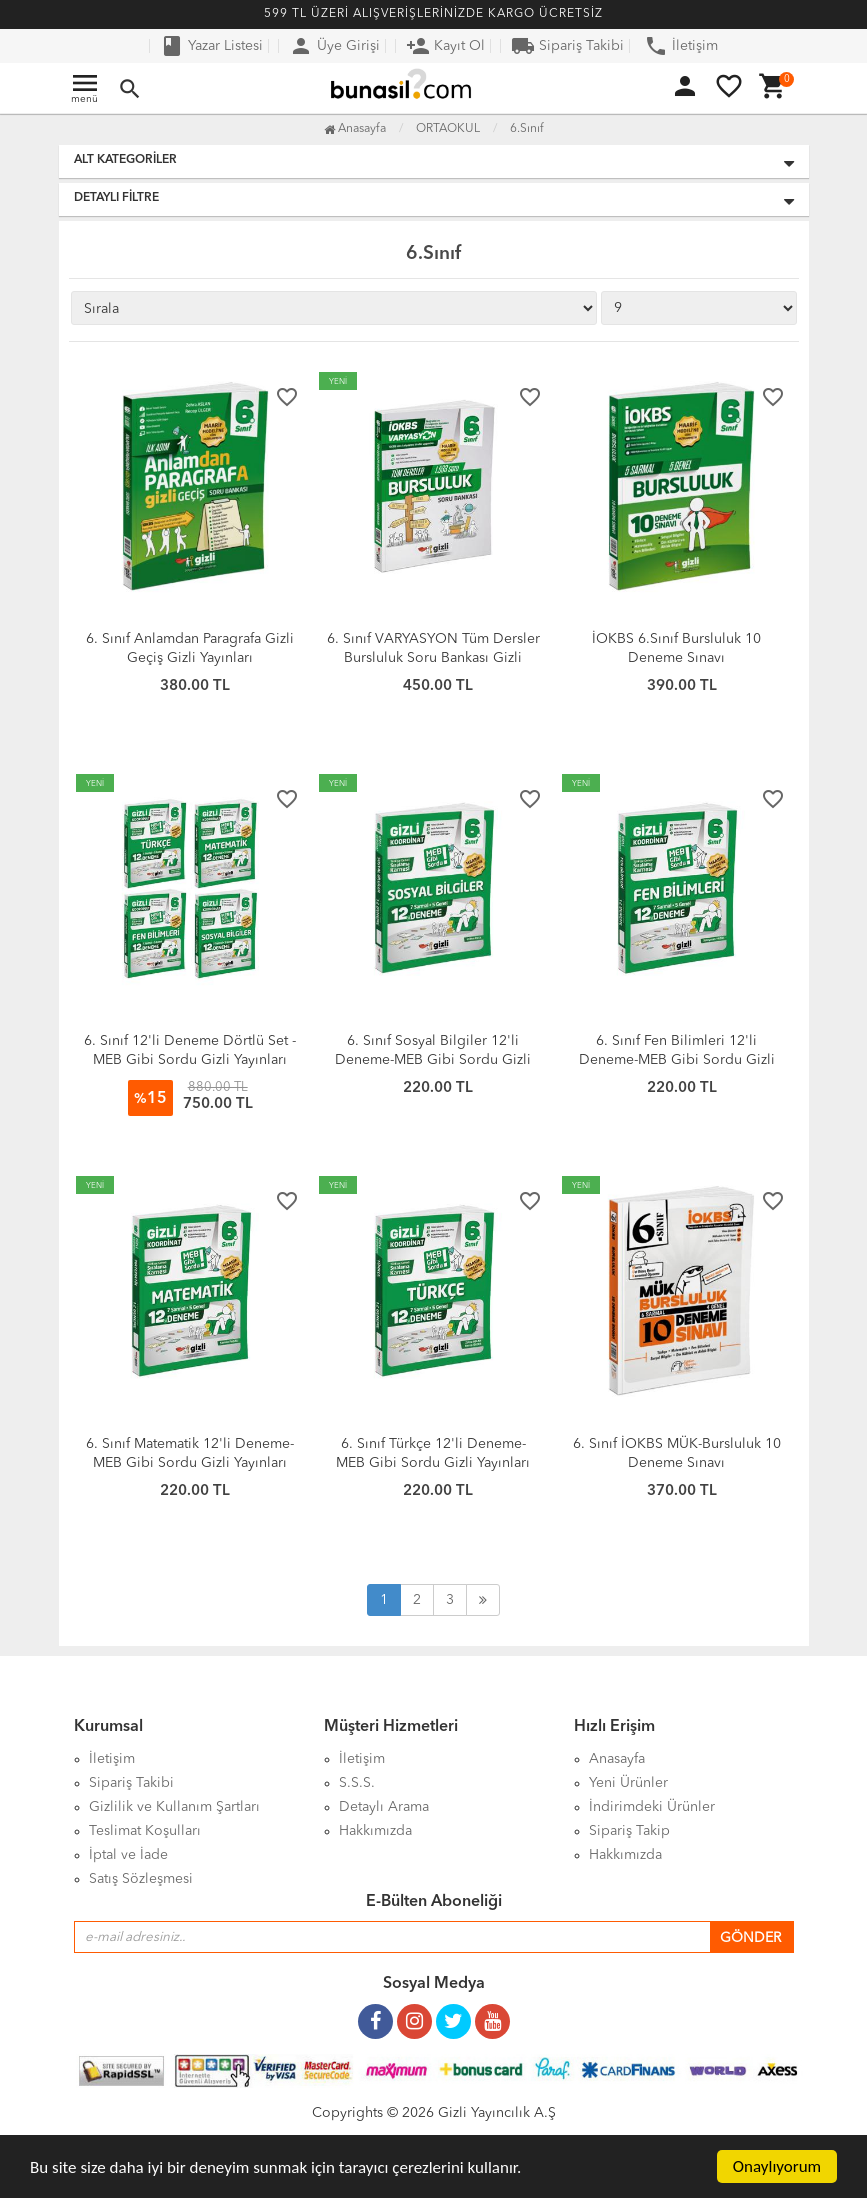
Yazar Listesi (211, 46)
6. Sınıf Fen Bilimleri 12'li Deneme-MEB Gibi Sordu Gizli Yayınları (677, 1060)
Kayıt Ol (445, 46)
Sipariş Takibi (567, 46)
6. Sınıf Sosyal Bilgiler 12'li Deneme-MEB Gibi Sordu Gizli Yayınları (433, 1060)
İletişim (681, 46)
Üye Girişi (334, 46)
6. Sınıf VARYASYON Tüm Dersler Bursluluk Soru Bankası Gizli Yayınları (433, 658)
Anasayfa (355, 129)
